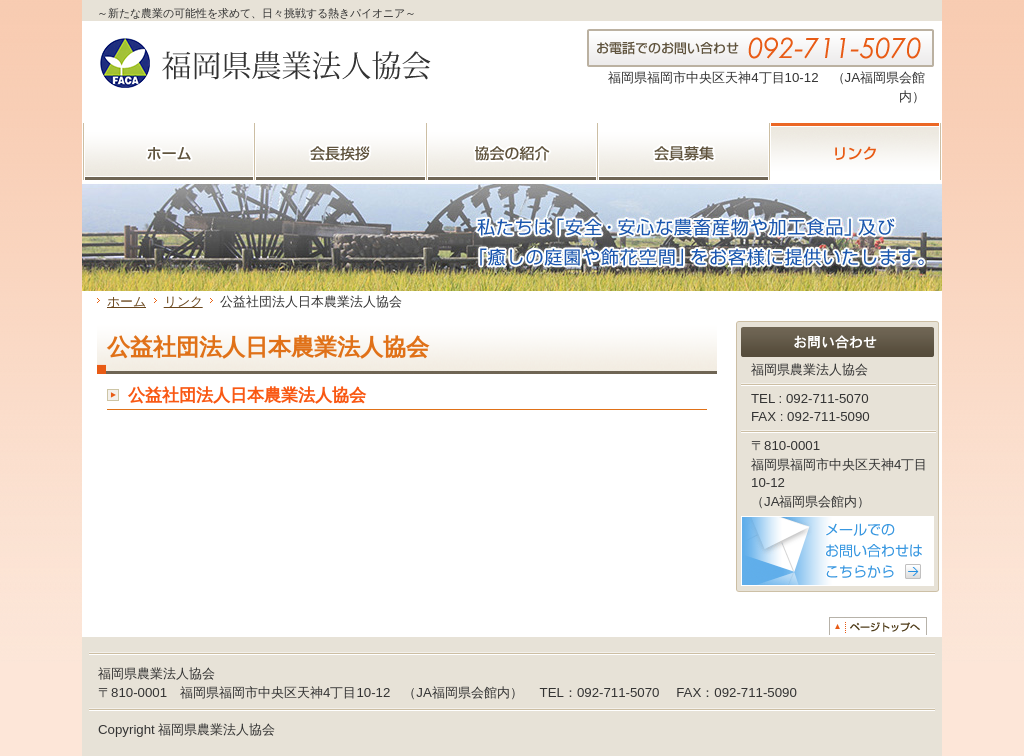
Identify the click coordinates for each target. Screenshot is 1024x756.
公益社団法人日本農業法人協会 (247, 395)
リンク (183, 301)
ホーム (126, 301)
